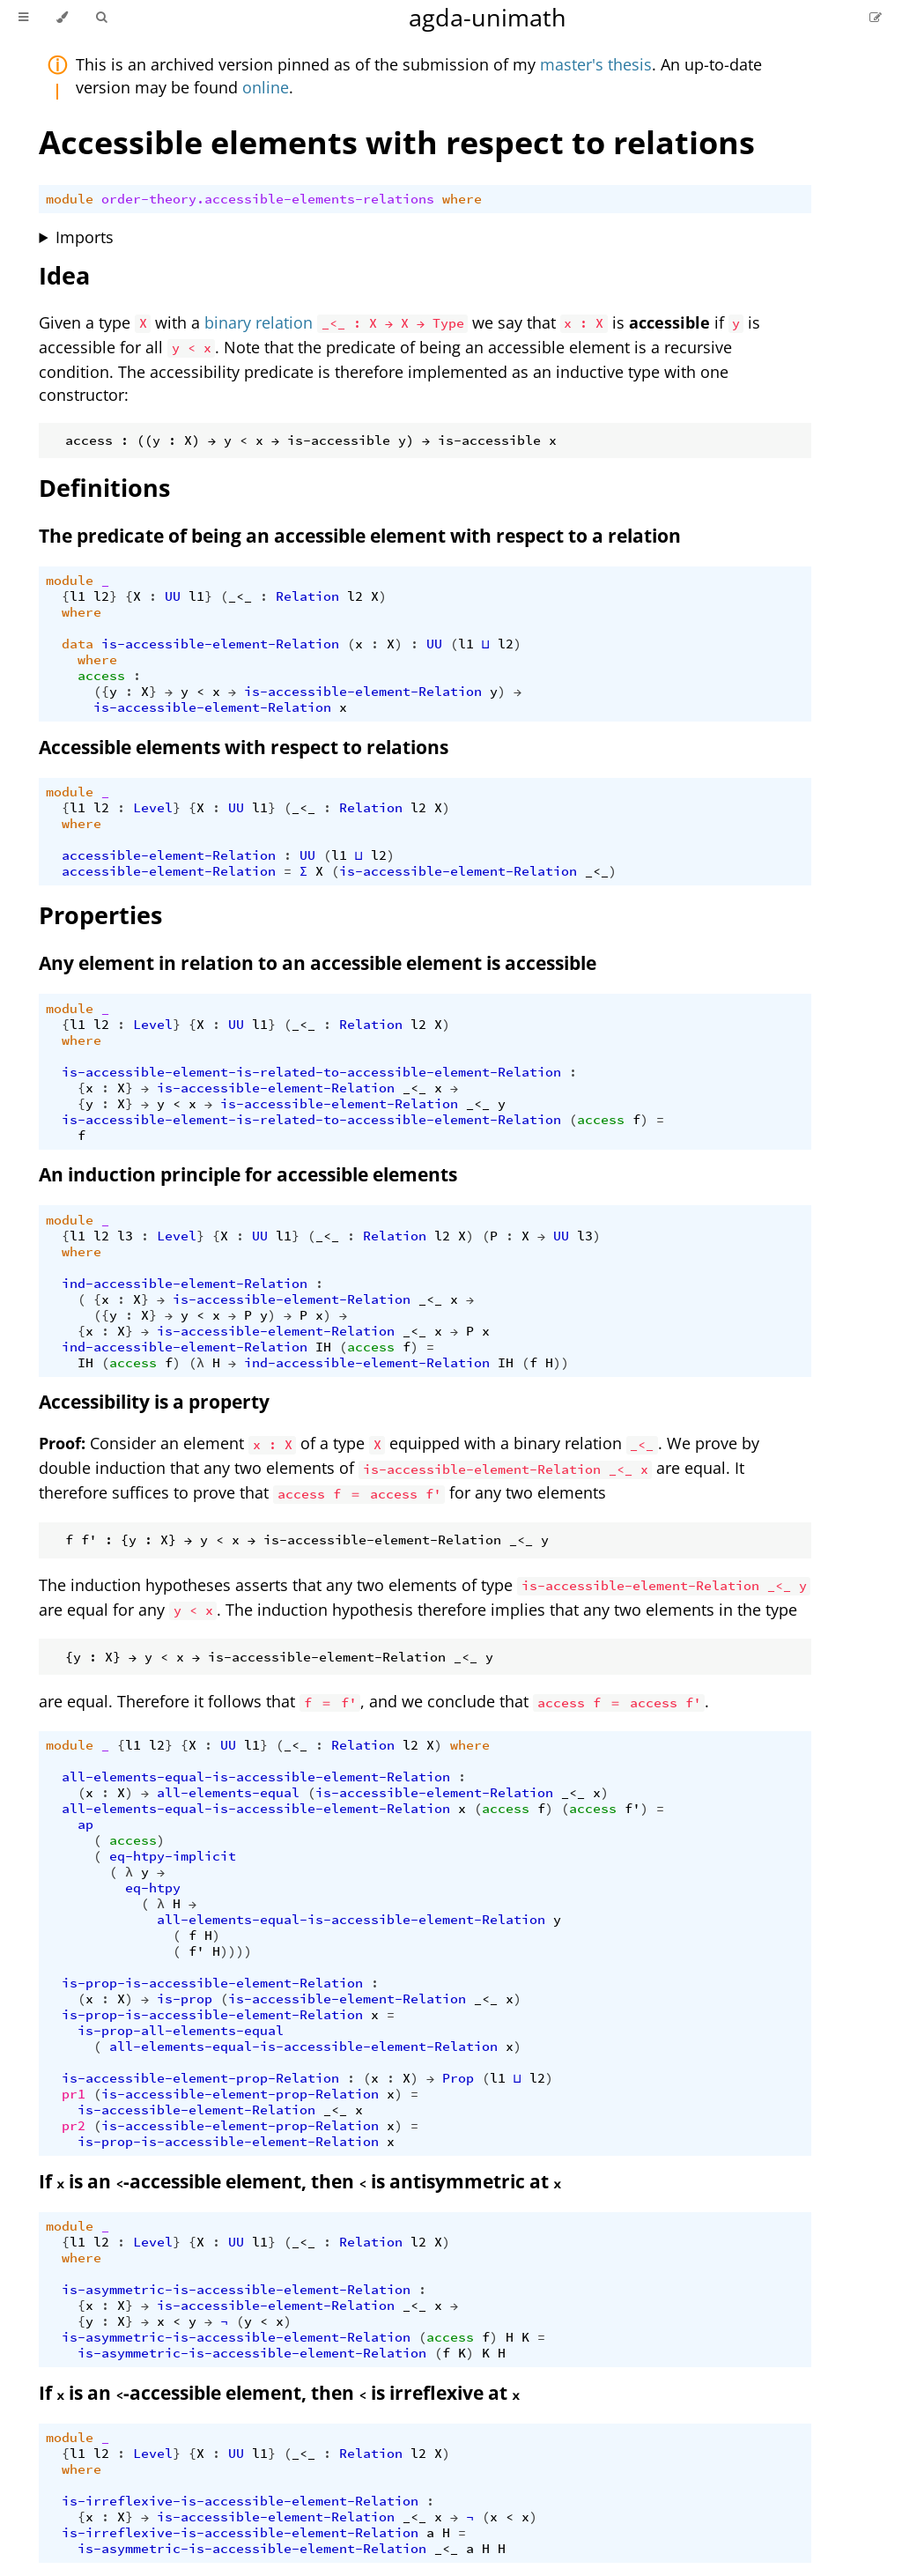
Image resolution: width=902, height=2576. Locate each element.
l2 (101, 596)
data (77, 644)
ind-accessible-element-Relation (184, 1284)
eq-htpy (153, 1888)
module (69, 199)
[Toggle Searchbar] (101, 17)
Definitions (104, 487)
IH (323, 1347)
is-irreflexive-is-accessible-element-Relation (240, 2501)
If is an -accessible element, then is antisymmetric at (300, 2181)
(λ (196, 1363)
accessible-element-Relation (169, 855)
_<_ (240, 596)
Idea (64, 275)
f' (632, 1809)
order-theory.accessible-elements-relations (267, 199)
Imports (84, 237)
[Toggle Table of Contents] (23, 17)
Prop (458, 2078)
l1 (77, 596)
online (265, 87)
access (101, 676)
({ (101, 692)
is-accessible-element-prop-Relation (200, 2078)
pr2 (73, 2126)
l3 (125, 1236)
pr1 (73, 2094)
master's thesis (596, 64)
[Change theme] (62, 17)
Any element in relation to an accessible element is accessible (317, 963)
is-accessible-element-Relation (220, 644)
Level (153, 808)
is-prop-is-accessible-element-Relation (212, 1983)
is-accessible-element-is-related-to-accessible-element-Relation (311, 1072)
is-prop (184, 1999)
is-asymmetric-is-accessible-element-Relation (236, 2290)
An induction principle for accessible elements (248, 1174)
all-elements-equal (228, 1793)
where (462, 199)
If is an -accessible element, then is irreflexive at (279, 2392)
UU (173, 596)
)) (561, 1363)
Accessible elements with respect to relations (397, 142)
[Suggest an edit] (875, 17)
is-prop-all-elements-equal (181, 2031)
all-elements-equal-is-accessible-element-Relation (256, 1777)
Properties (100, 915)
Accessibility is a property (154, 1401)
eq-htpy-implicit (172, 1856)
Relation (307, 596)
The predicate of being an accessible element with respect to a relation (360, 535)
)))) (236, 1951)
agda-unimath (487, 17)
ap (85, 1824)
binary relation (258, 322)
